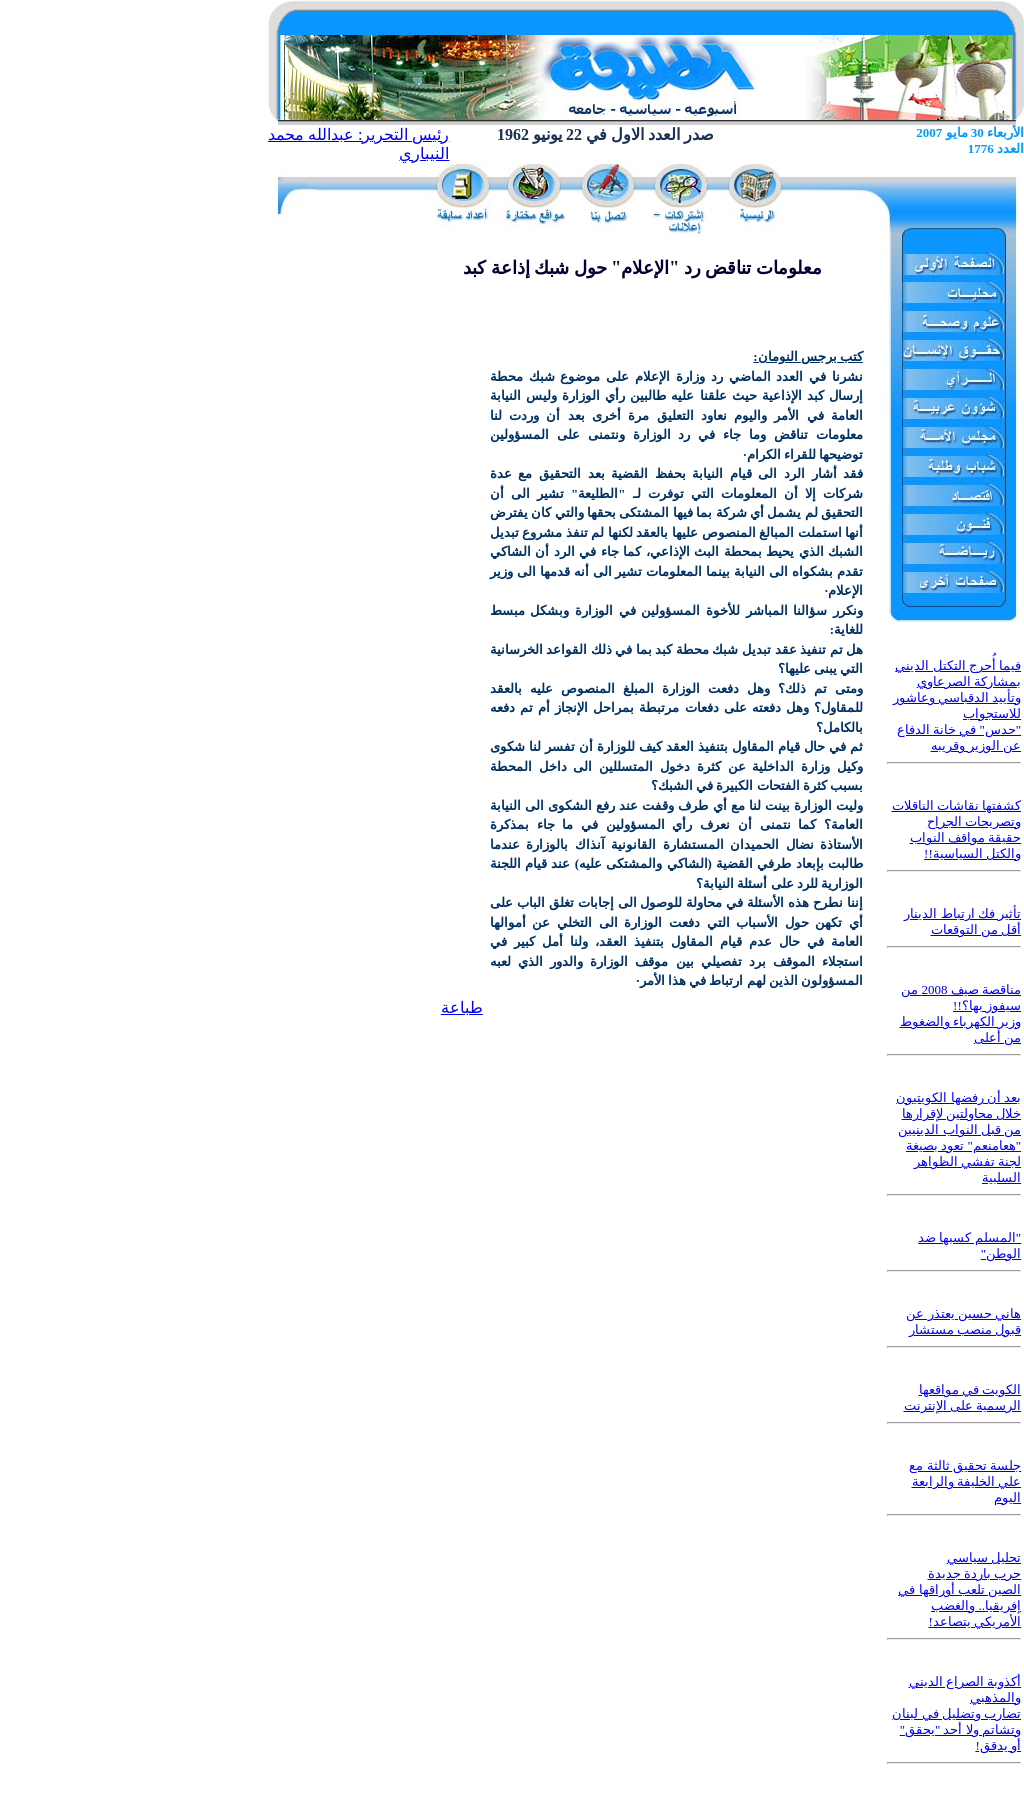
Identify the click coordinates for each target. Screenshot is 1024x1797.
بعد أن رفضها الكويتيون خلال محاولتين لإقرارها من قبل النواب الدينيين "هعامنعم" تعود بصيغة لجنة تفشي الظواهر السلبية (958, 1137)
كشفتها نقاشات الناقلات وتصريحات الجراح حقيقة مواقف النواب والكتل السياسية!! (957, 829)
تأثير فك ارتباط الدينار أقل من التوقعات (962, 921)
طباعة (462, 1007)
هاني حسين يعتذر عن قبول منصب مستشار (963, 1321)
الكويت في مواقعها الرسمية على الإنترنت (963, 1397)
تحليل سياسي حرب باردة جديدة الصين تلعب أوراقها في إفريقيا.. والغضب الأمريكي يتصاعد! (959, 1589)
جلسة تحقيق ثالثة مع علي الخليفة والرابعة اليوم (965, 1481)
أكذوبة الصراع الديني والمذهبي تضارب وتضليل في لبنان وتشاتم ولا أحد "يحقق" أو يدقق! (956, 1713)
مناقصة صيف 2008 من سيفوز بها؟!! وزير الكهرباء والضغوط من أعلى (961, 1013)
